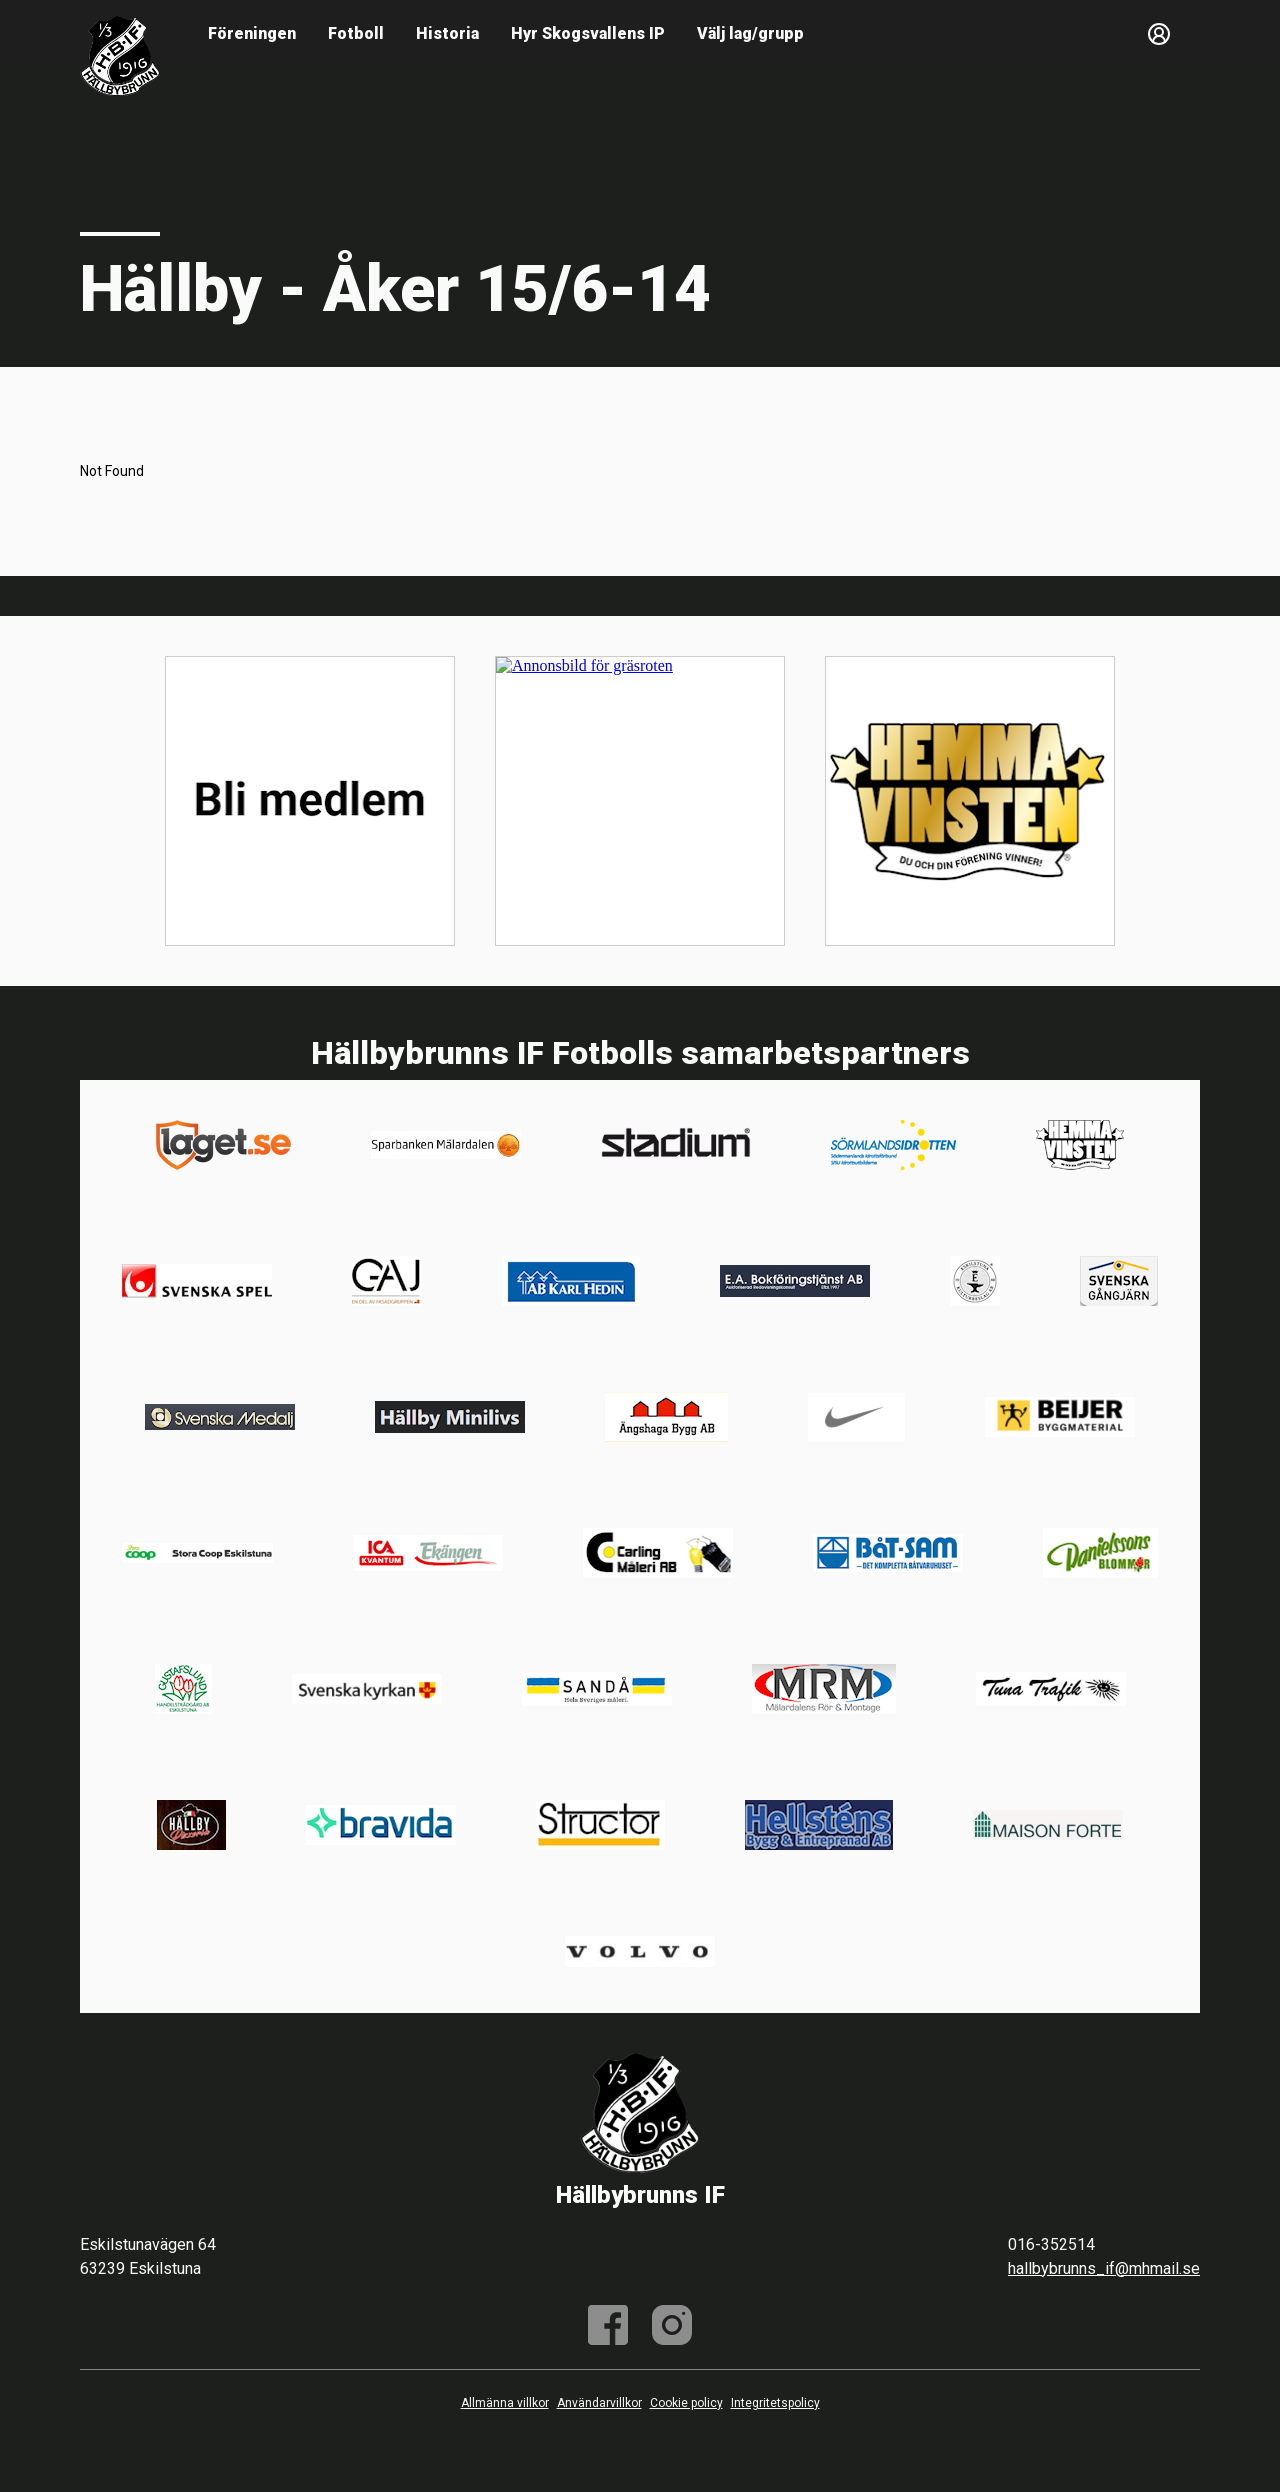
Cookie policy (686, 2403)
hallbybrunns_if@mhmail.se (1104, 2268)
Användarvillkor (599, 2403)
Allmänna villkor (505, 2403)
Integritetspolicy (775, 2403)
